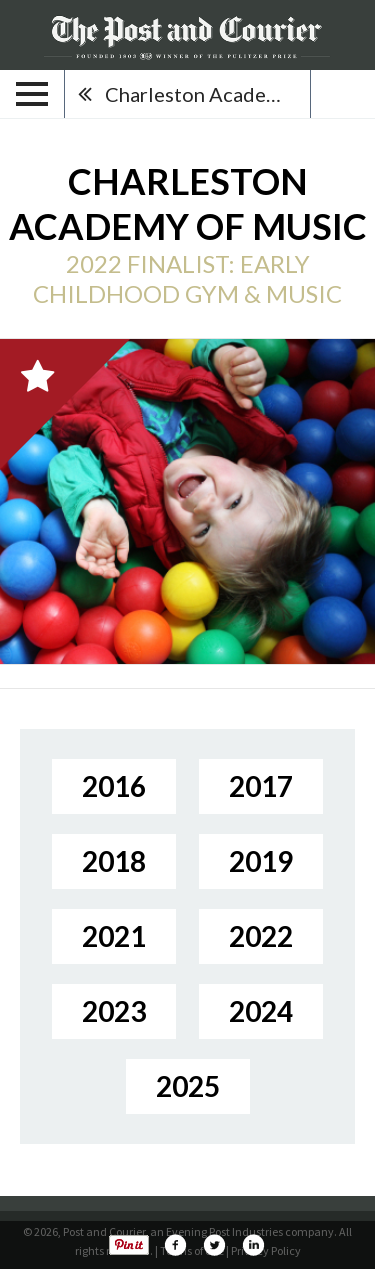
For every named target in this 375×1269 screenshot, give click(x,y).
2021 (114, 936)
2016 (114, 786)
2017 (261, 786)
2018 (114, 861)
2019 (261, 861)
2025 (188, 1086)
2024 (261, 1011)
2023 (114, 1011)
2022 (261, 936)
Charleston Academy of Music (207, 94)
